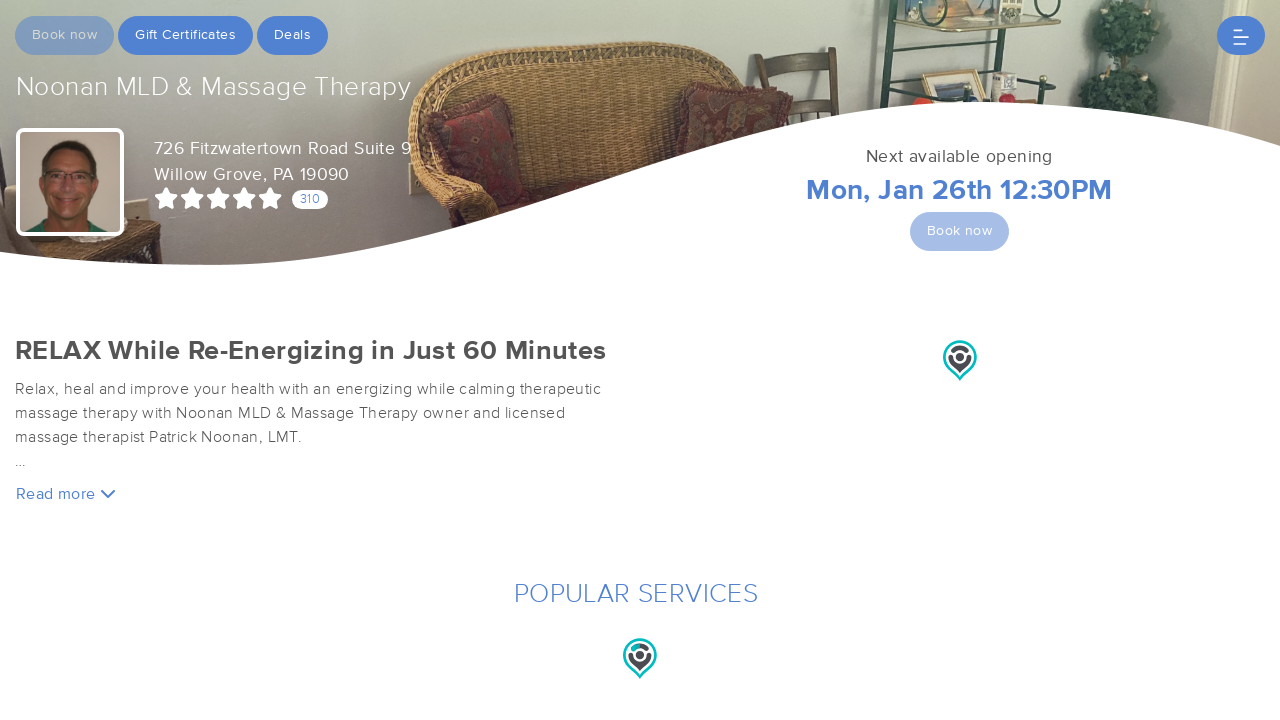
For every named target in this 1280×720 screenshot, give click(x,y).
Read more (66, 493)
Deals (292, 35)
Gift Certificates (185, 35)
